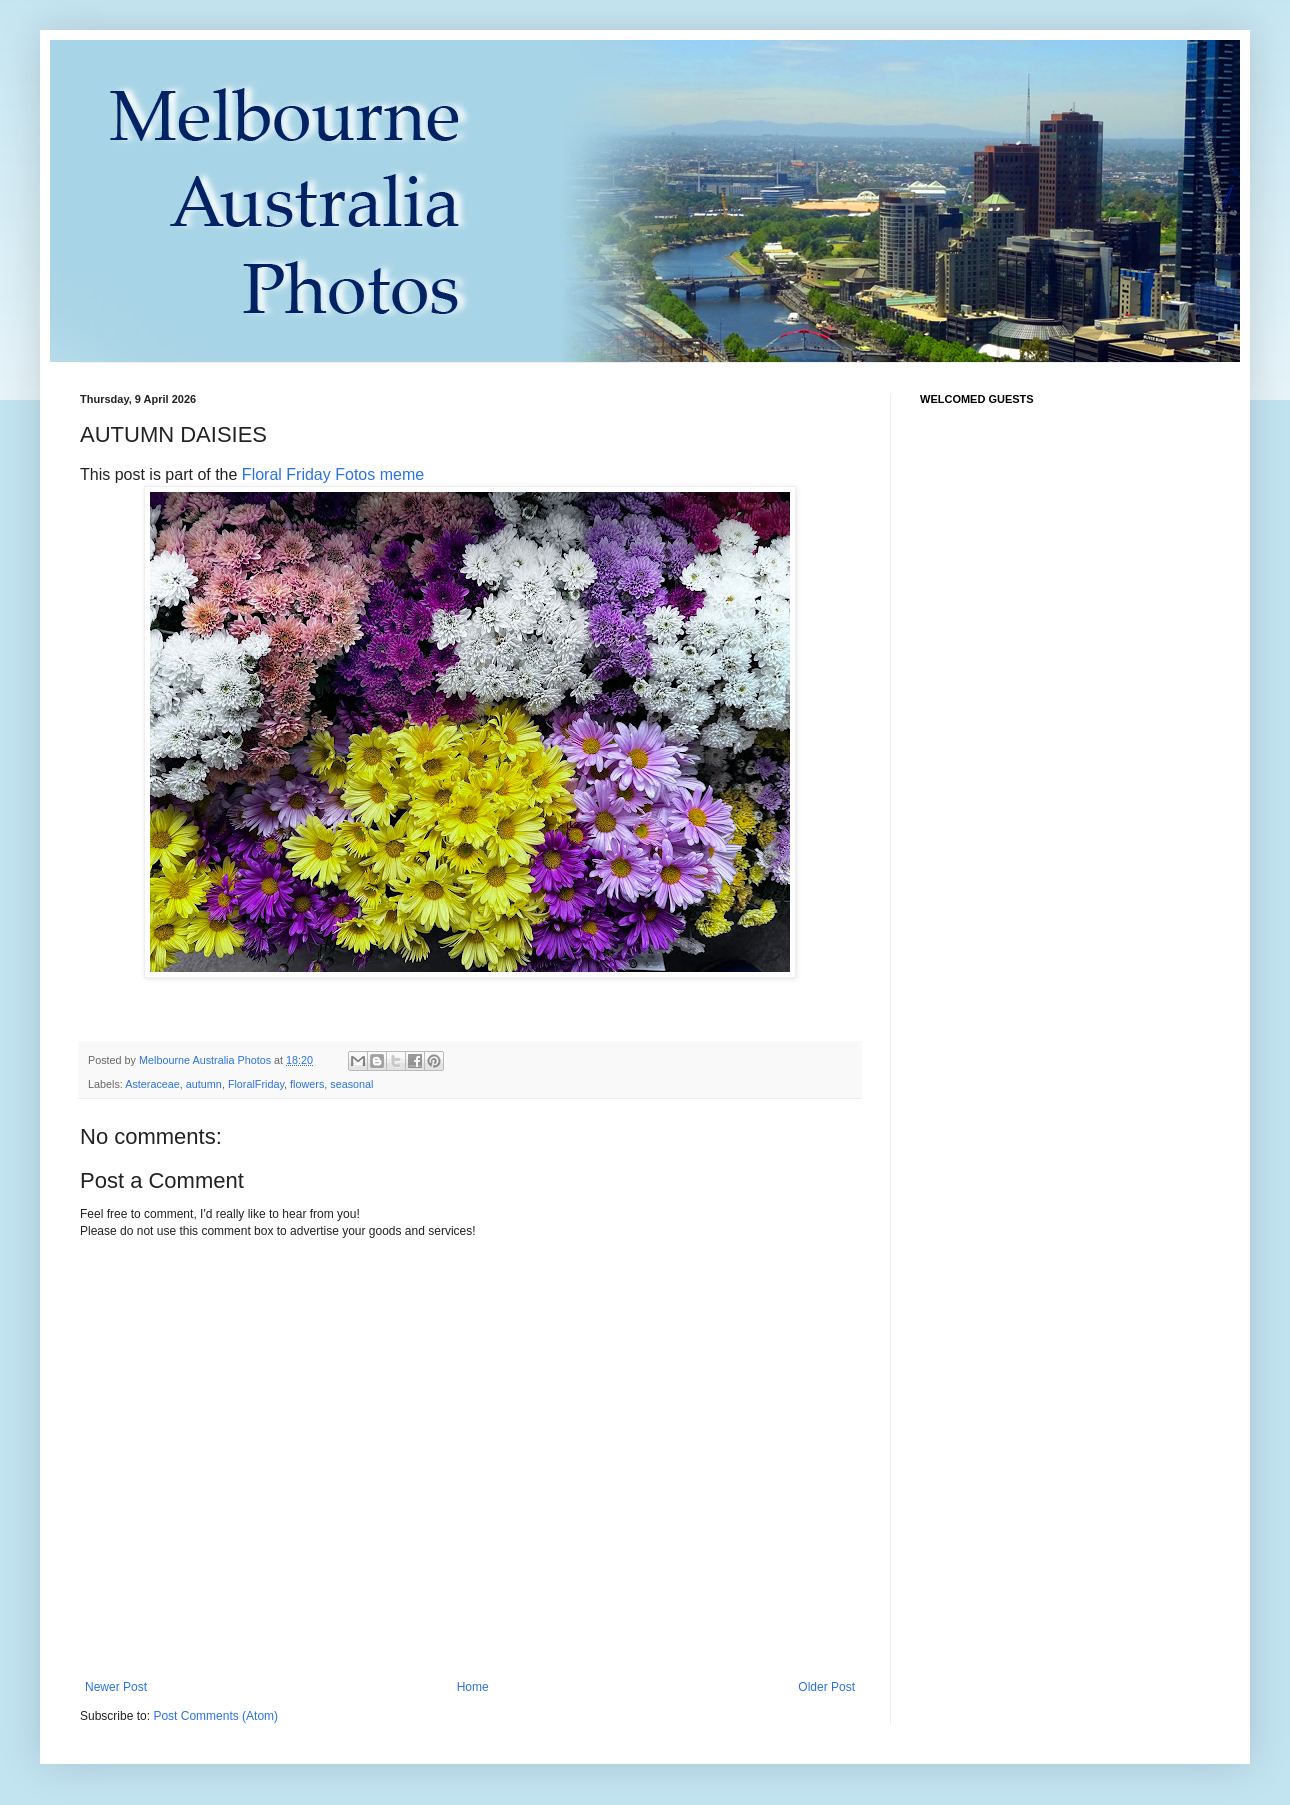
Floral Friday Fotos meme (333, 474)
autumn (204, 1084)
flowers (307, 1084)
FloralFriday (256, 1084)
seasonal (351, 1084)
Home (473, 1687)
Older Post (826, 1687)
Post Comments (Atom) (215, 1716)
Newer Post (116, 1687)
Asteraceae (152, 1084)
